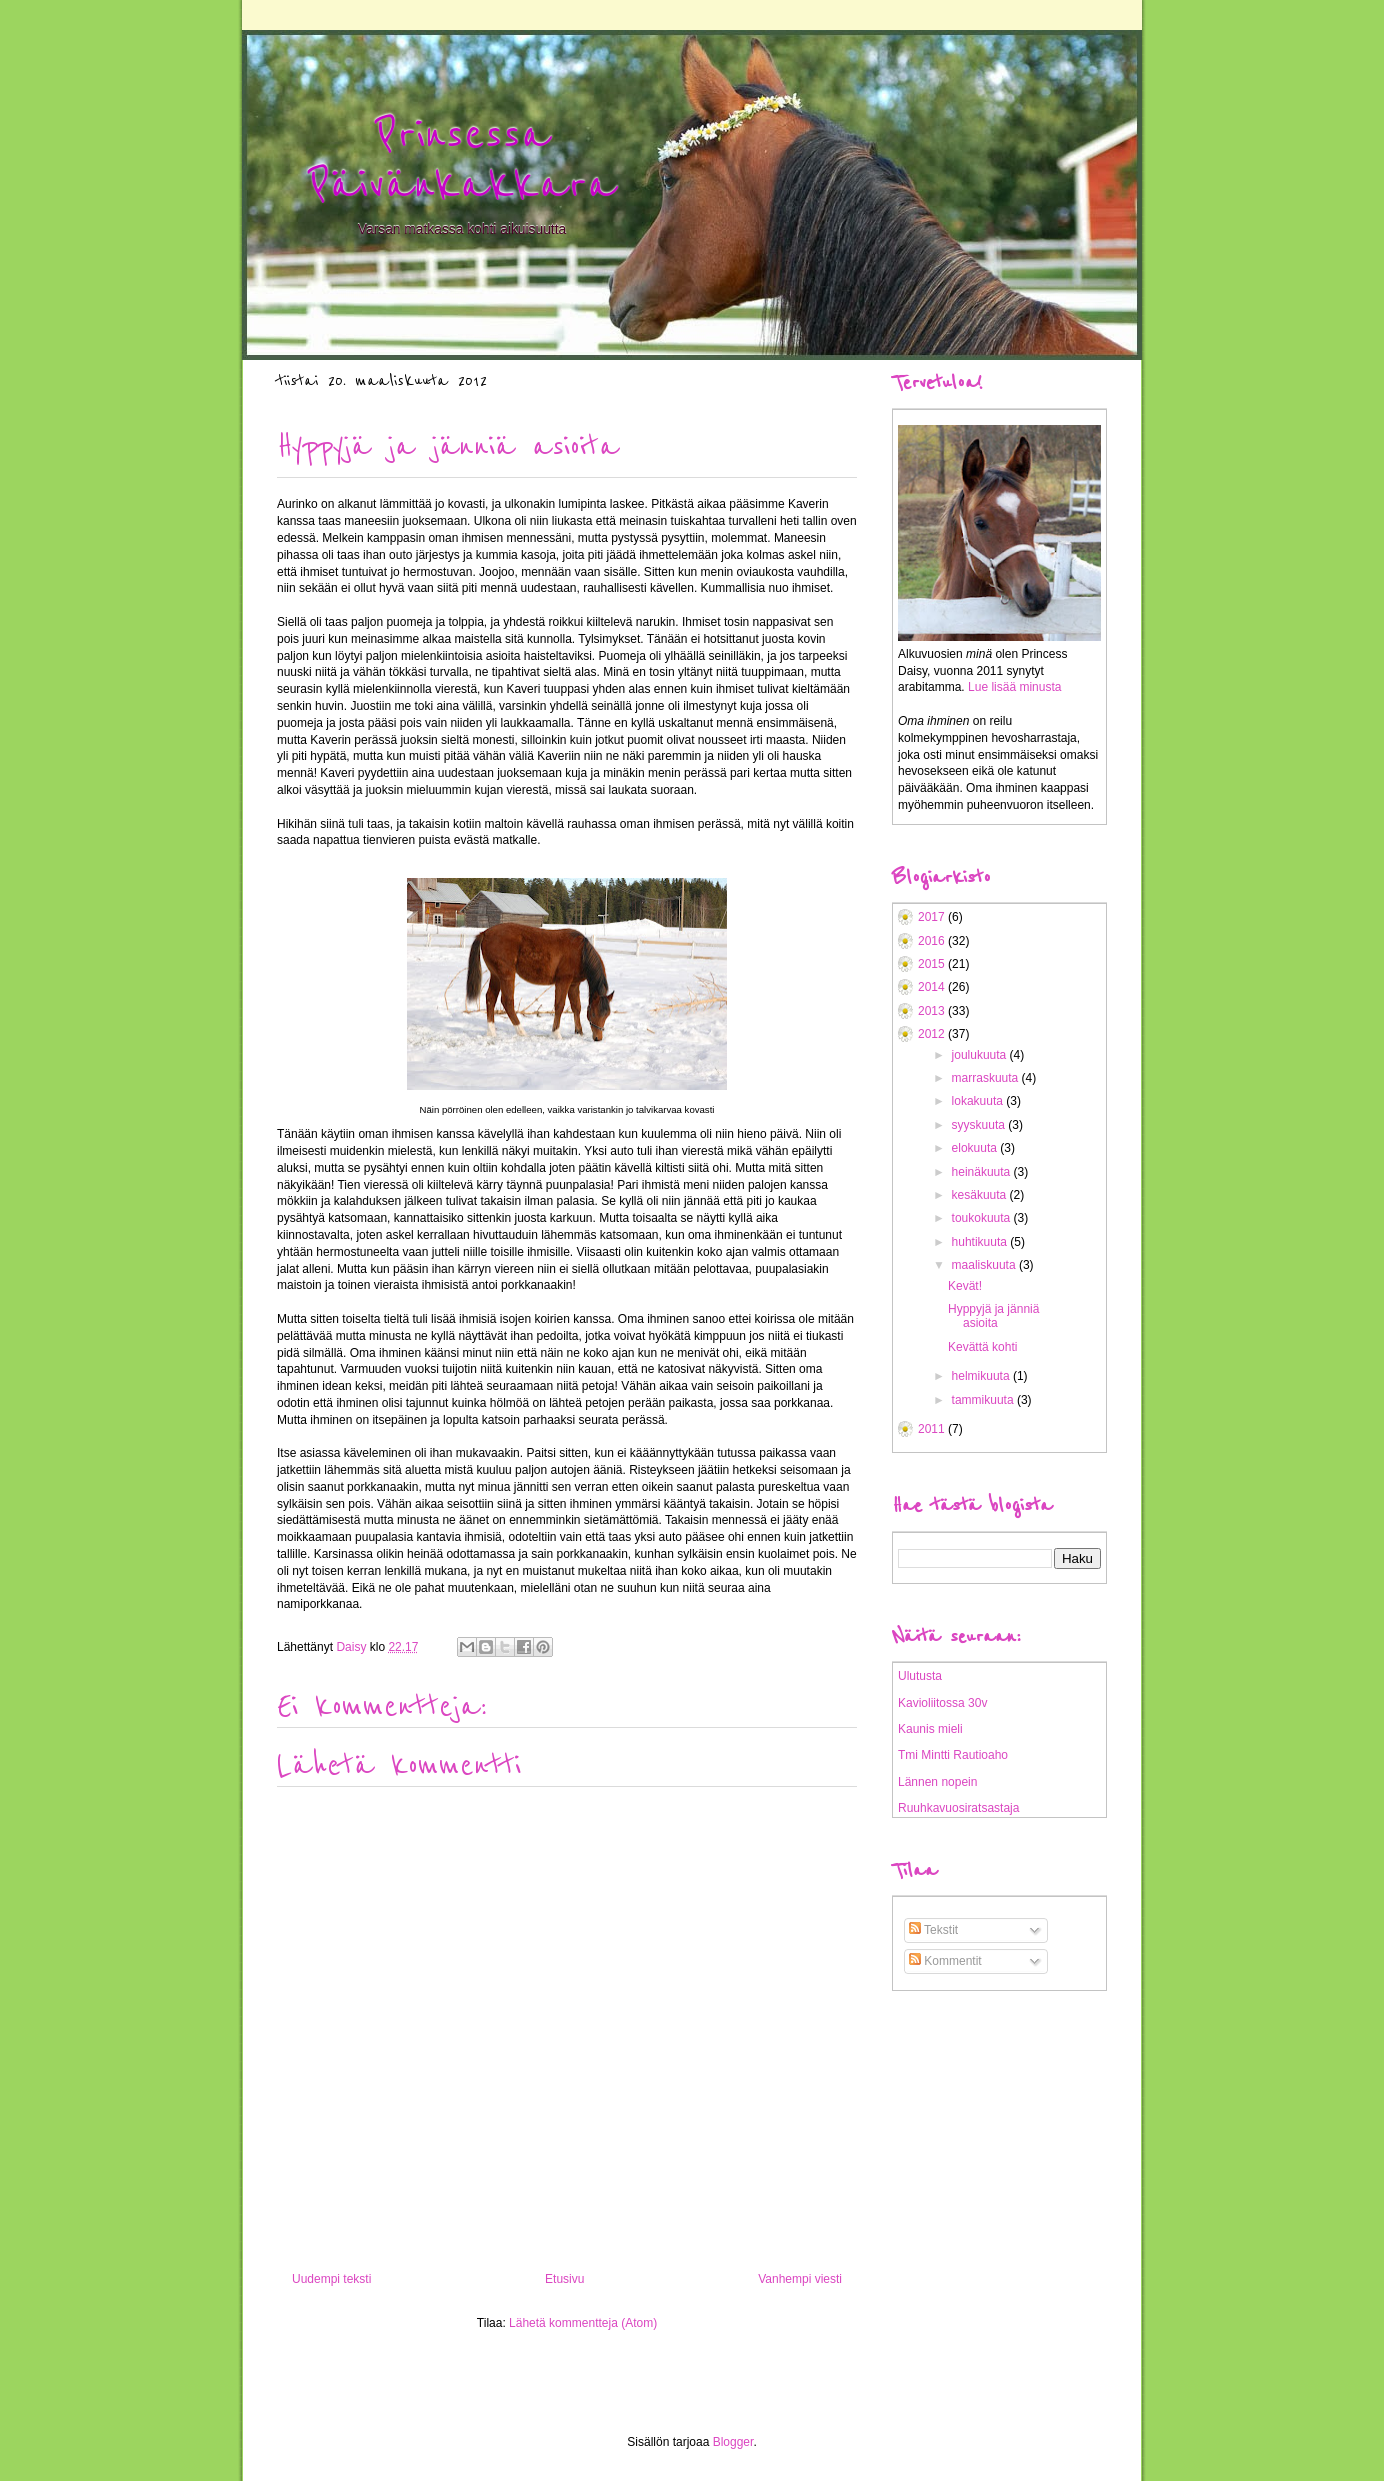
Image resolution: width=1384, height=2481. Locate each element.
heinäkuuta (983, 1172)
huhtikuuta (981, 1242)
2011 (933, 1429)
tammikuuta (984, 1400)
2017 (933, 917)
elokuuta (976, 1148)
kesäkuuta (981, 1195)
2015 (933, 964)
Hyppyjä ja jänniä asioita (993, 1316)
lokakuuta (979, 1101)
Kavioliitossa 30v (942, 1703)
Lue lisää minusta (1014, 687)
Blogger (733, 2442)
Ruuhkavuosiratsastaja (958, 1808)
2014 (933, 987)
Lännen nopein (937, 1782)
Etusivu (564, 2279)
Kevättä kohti (982, 1347)
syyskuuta (980, 1125)
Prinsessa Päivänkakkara (462, 160)
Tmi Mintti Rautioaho (953, 1755)
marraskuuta (987, 1078)
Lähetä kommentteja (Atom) (583, 2323)
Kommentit (945, 1961)
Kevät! (965, 1286)
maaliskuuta (985, 1265)
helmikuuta (982, 1376)
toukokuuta (983, 1218)
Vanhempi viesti (800, 2279)
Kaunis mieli (930, 1729)
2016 (933, 941)
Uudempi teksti (331, 2279)
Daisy (352, 1647)
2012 (933, 1034)
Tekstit (933, 1930)
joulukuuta (981, 1055)
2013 (933, 1011)
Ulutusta (920, 1676)
